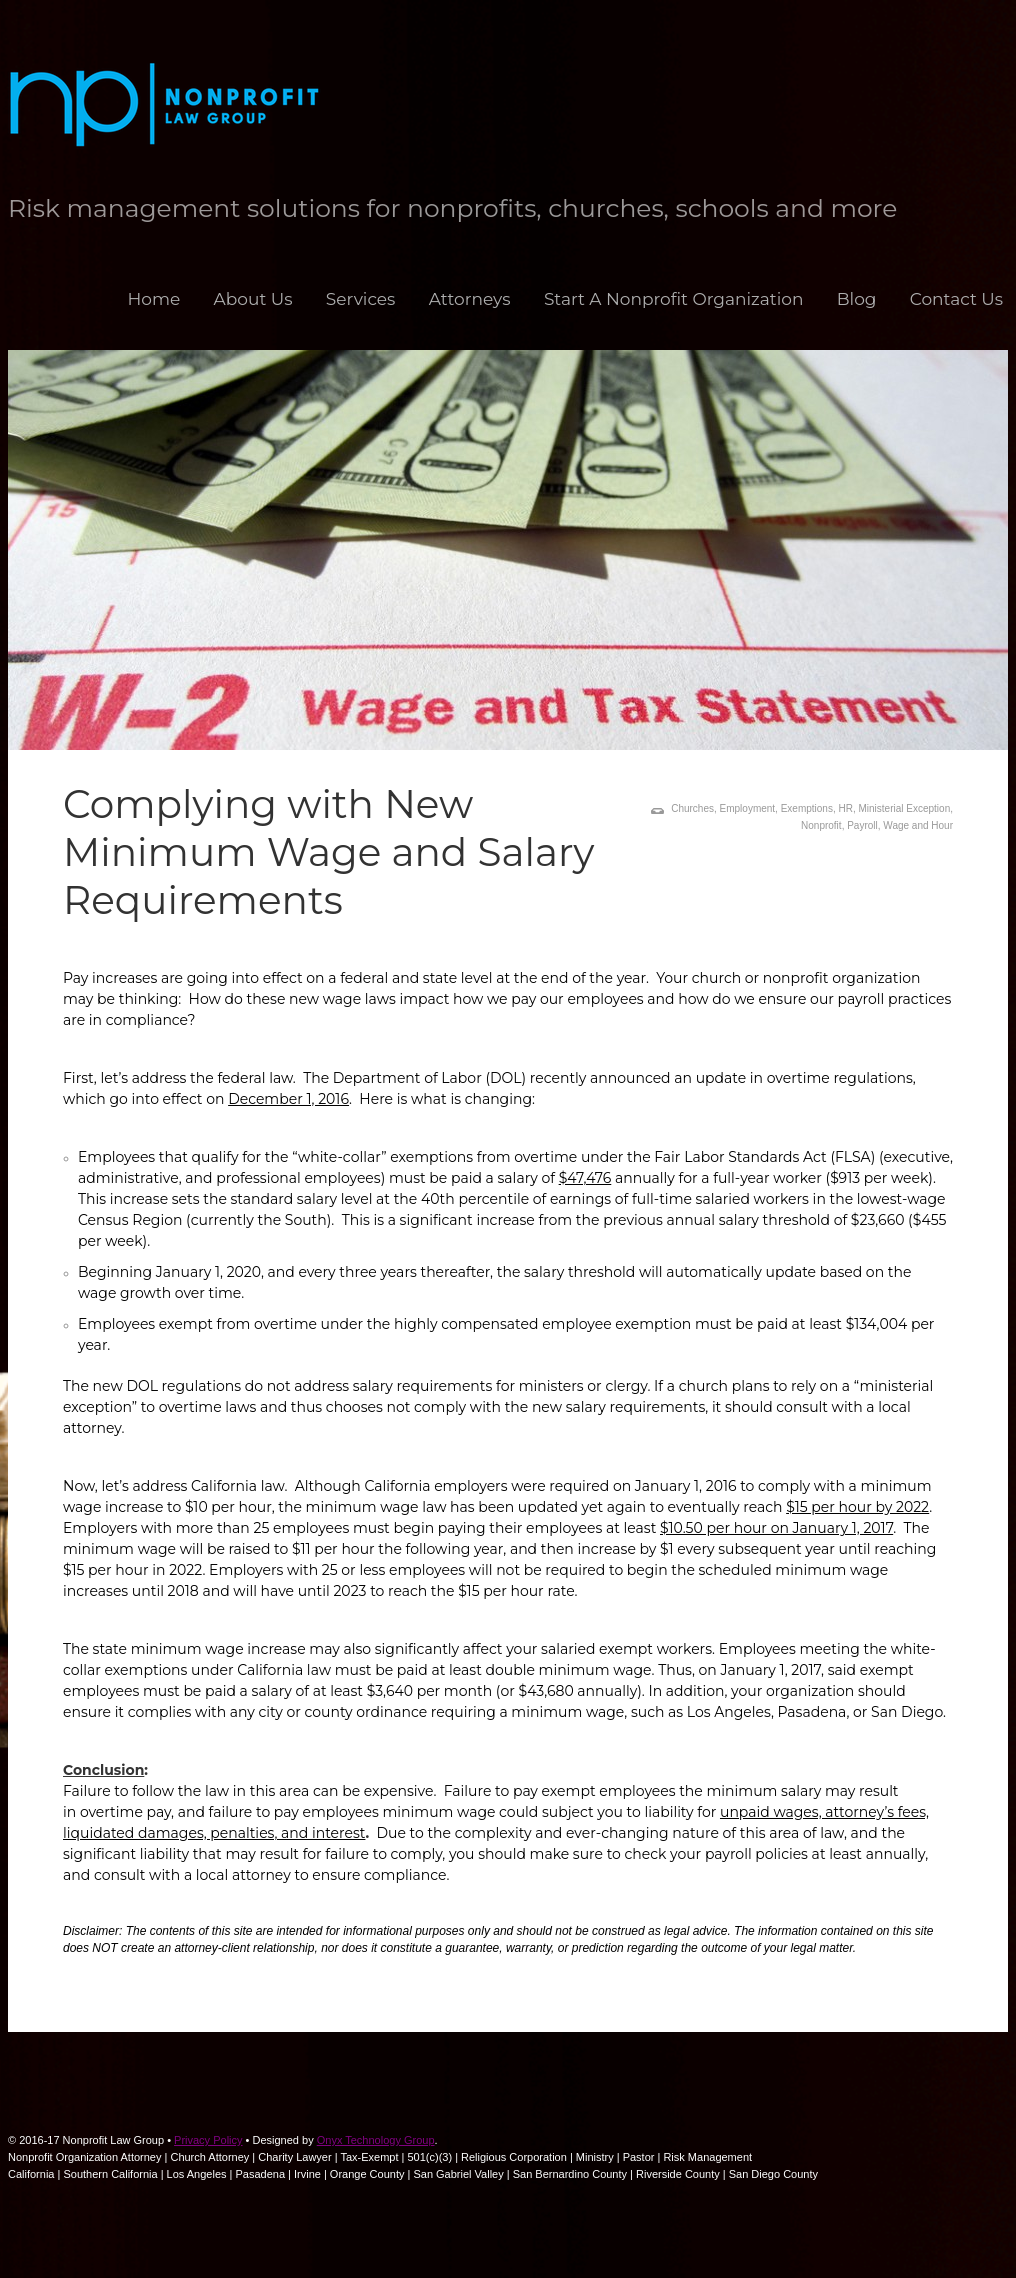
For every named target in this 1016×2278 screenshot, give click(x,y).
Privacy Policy (208, 2140)
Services (361, 299)
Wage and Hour (918, 825)
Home (153, 299)
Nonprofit (821, 825)
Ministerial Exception (905, 808)
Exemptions (807, 808)
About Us (253, 299)
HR (845, 808)
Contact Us (956, 299)
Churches (692, 808)
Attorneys (470, 299)
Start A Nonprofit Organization (674, 299)
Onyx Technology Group (376, 2140)
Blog (857, 299)
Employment (748, 808)
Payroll (862, 825)
